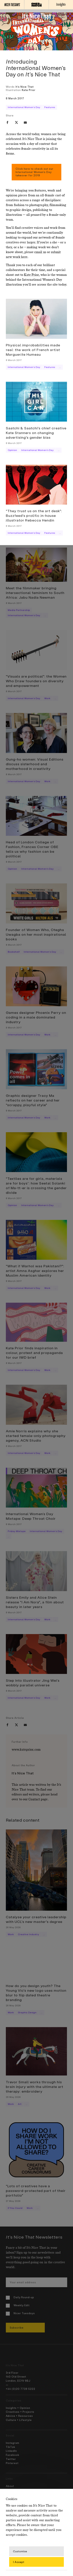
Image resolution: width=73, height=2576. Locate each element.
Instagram (12, 2442)
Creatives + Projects (20, 2411)
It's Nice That (25, 86)
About (10, 2485)
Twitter (11, 2458)
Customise (20, 2551)
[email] (25, 122)
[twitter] (16, 122)
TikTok (10, 2446)
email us (40, 252)
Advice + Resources (19, 2415)
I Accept (18, 2561)
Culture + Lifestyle (19, 2419)
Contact (34, 1799)
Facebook (12, 2454)
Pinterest (12, 2463)
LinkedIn (11, 2450)
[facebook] (7, 122)
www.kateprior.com (26, 1749)
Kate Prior (28, 89)
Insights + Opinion (18, 2407)
